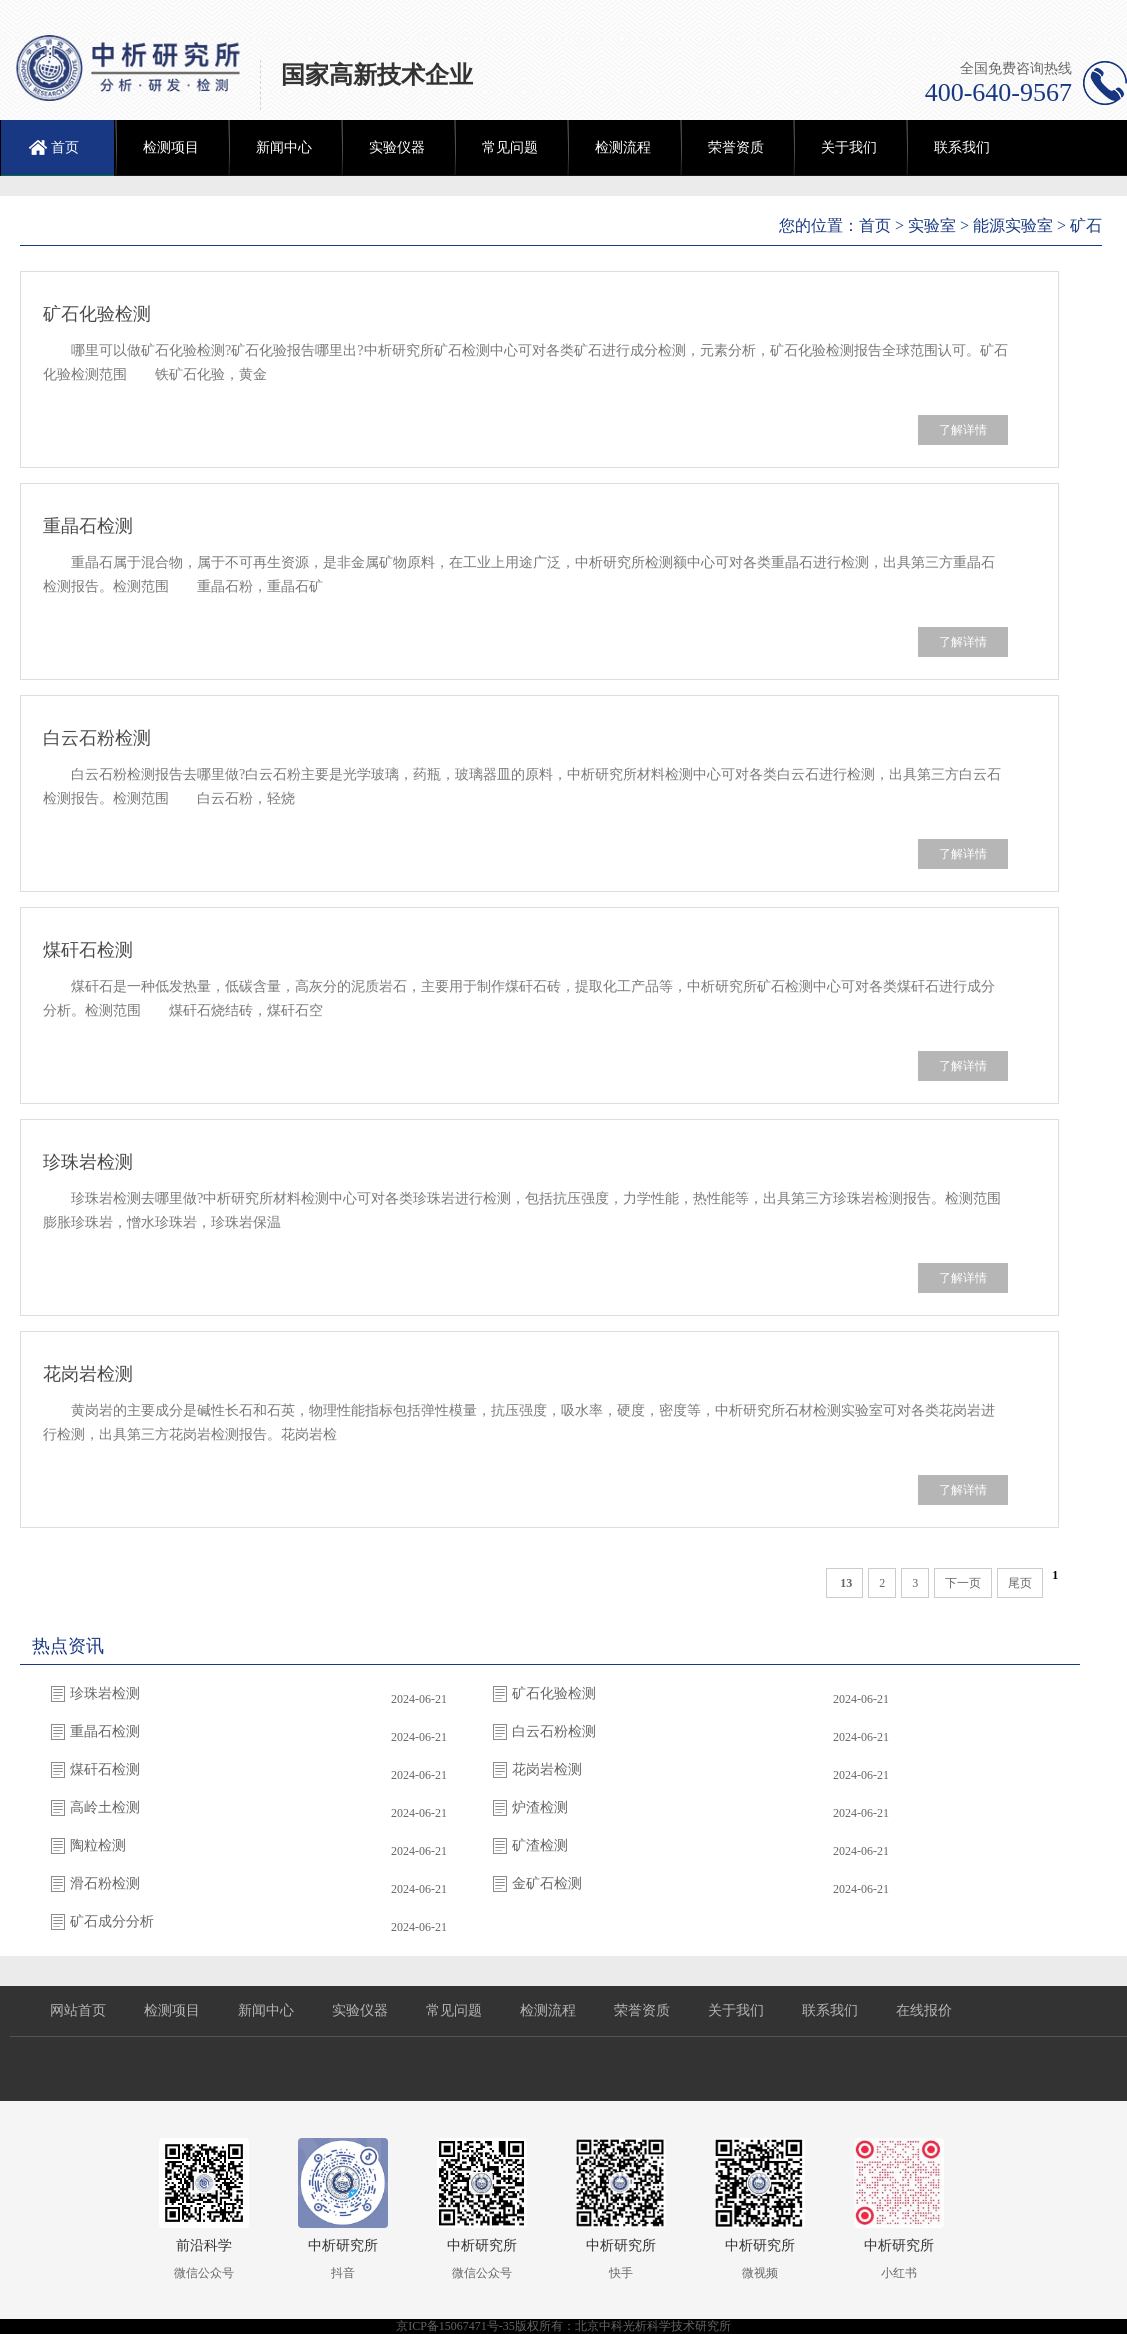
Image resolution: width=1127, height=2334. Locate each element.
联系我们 (962, 147)
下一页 (963, 1583)
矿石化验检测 (97, 314)
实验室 (932, 225)
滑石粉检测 (105, 1883)
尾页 (1020, 1583)
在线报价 (924, 2010)
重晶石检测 (88, 526)
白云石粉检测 (97, 738)
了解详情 (963, 430)
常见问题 (510, 147)
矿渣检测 (540, 1845)
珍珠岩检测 (88, 1162)
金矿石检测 (547, 1883)
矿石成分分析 (112, 1921)
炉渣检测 (540, 1807)
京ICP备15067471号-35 (455, 2326)
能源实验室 (1013, 225)
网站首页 (78, 2010)
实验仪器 (397, 147)
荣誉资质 (736, 147)
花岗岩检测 (88, 1374)
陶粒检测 (98, 1845)
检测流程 (623, 147)
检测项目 (171, 147)
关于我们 (849, 147)
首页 (65, 147)
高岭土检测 (105, 1807)
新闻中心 (284, 147)
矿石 (1086, 225)
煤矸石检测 (88, 950)
